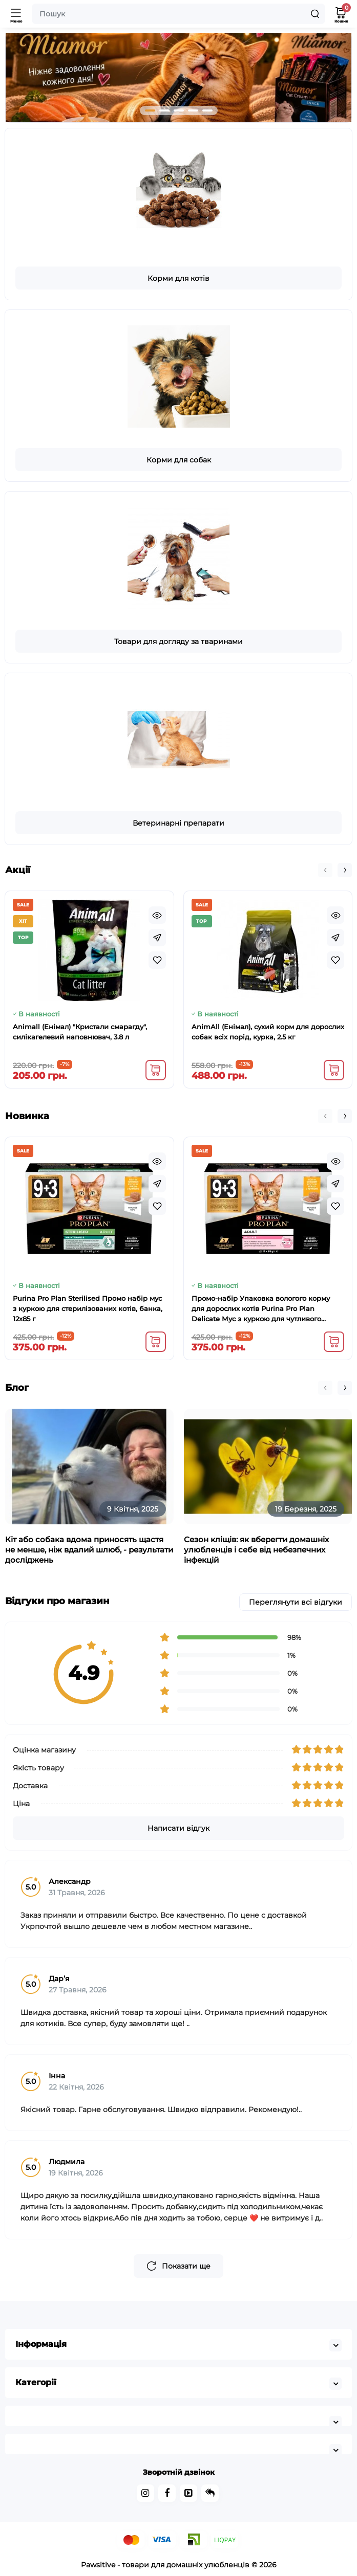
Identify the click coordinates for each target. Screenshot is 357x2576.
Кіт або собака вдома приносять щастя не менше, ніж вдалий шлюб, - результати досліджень (89, 1550)
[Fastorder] (157, 937)
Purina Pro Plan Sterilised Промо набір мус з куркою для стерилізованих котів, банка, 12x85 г (87, 1308)
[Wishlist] (157, 960)
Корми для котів (178, 278)
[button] (150, 110)
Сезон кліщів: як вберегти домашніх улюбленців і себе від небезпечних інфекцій (256, 1550)
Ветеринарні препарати (178, 823)
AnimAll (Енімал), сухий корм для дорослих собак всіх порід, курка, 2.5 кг (268, 1032)
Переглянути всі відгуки (295, 1602)
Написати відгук (178, 1828)
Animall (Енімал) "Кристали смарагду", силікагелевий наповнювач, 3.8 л (80, 1032)
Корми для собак (178, 459)
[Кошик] (341, 14)
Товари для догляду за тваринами (178, 641)
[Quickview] (157, 915)
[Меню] (16, 14)
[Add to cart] (155, 1070)
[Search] (315, 14)
